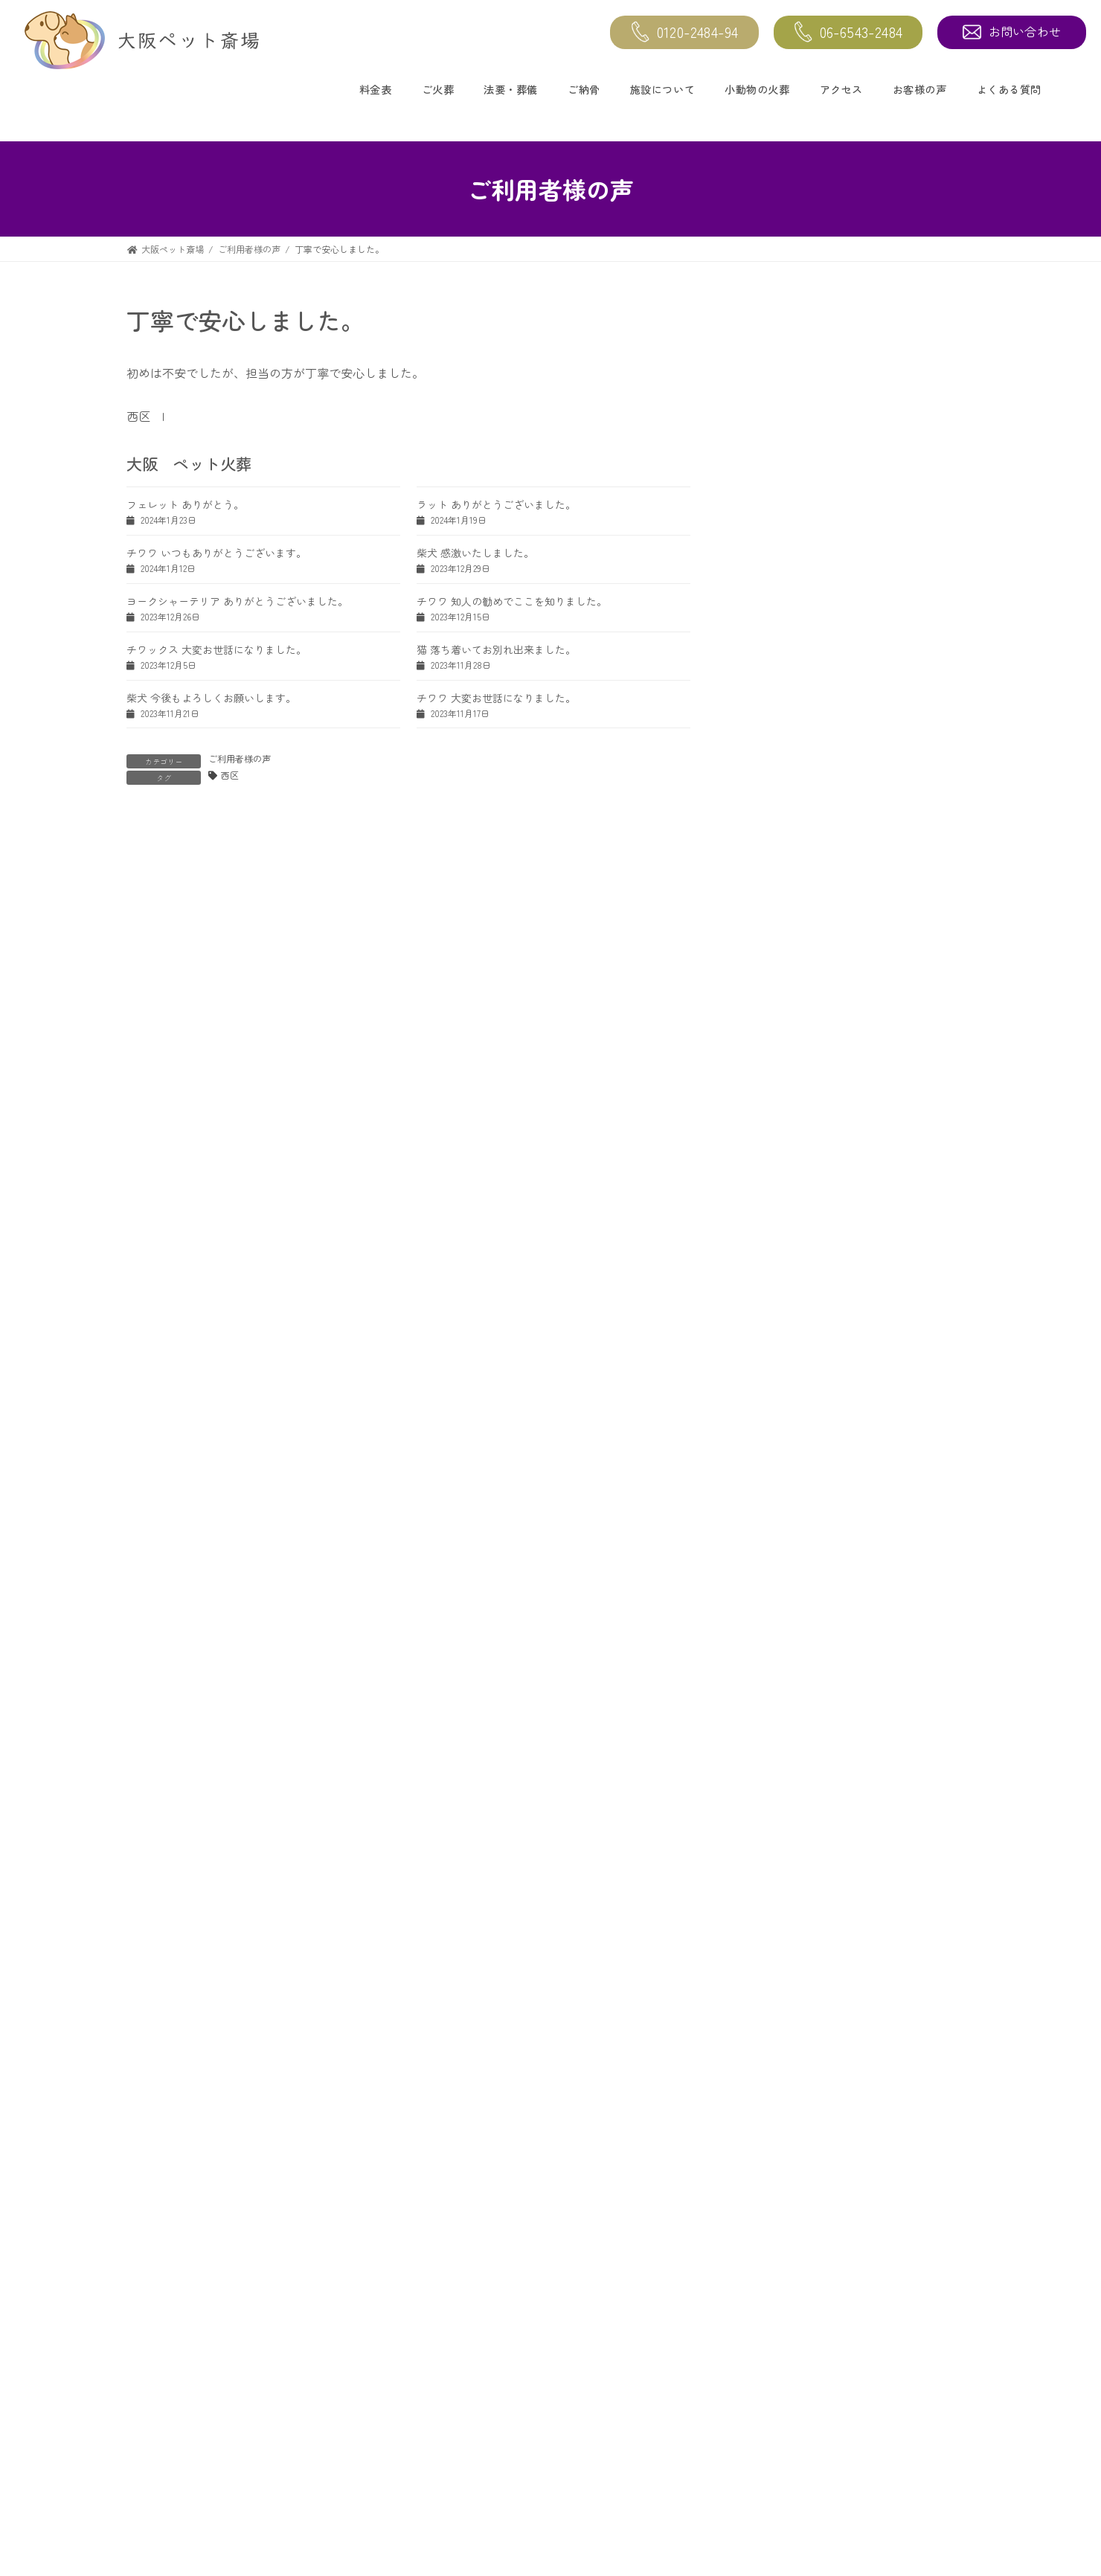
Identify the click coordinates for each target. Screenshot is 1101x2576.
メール (149, 1186)
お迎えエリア (448, 2428)
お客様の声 (920, 89)
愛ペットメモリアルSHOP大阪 (777, 2393)
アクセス (841, 89)
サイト (144, 1270)
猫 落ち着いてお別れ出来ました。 (496, 649)
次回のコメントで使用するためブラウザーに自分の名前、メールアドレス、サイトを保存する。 (395, 1353)
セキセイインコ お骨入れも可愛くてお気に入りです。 (892, 1026)
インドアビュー (453, 2393)
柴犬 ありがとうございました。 (892, 517)
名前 (143, 1103)
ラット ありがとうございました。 (496, 504)
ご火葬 (438, 89)
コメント (155, 916)
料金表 (375, 89)
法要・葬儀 (511, 89)
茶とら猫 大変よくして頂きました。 (892, 354)
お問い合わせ (1012, 31)
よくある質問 (1009, 89)
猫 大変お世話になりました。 (887, 769)
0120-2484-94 (685, 32)
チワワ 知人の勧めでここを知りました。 (512, 601)
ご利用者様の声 (239, 758)
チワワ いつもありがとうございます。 (216, 552)
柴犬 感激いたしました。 (475, 552)
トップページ (155, 2323)
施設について (662, 89)
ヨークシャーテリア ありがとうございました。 (237, 601)
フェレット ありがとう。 (185, 504)
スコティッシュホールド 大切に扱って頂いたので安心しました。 (896, 690)
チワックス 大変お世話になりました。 (216, 649)
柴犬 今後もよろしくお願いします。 (211, 697)
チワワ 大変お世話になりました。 (496, 697)
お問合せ (731, 2428)
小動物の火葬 (757, 89)
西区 (230, 775)
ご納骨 (584, 89)
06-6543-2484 (848, 32)
